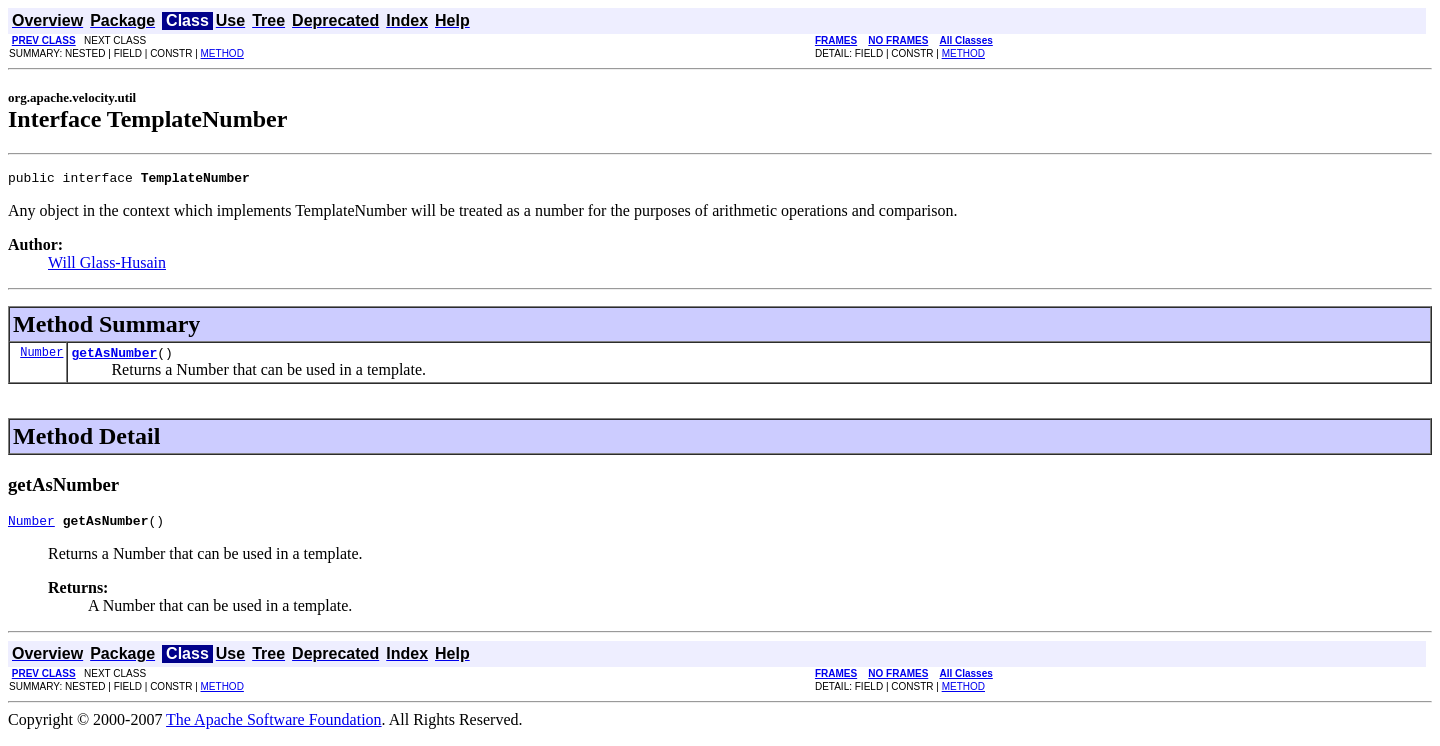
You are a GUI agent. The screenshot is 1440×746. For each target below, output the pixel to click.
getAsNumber (114, 358)
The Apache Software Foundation (274, 728)
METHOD (222, 53)
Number (41, 357)
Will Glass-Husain (107, 265)
